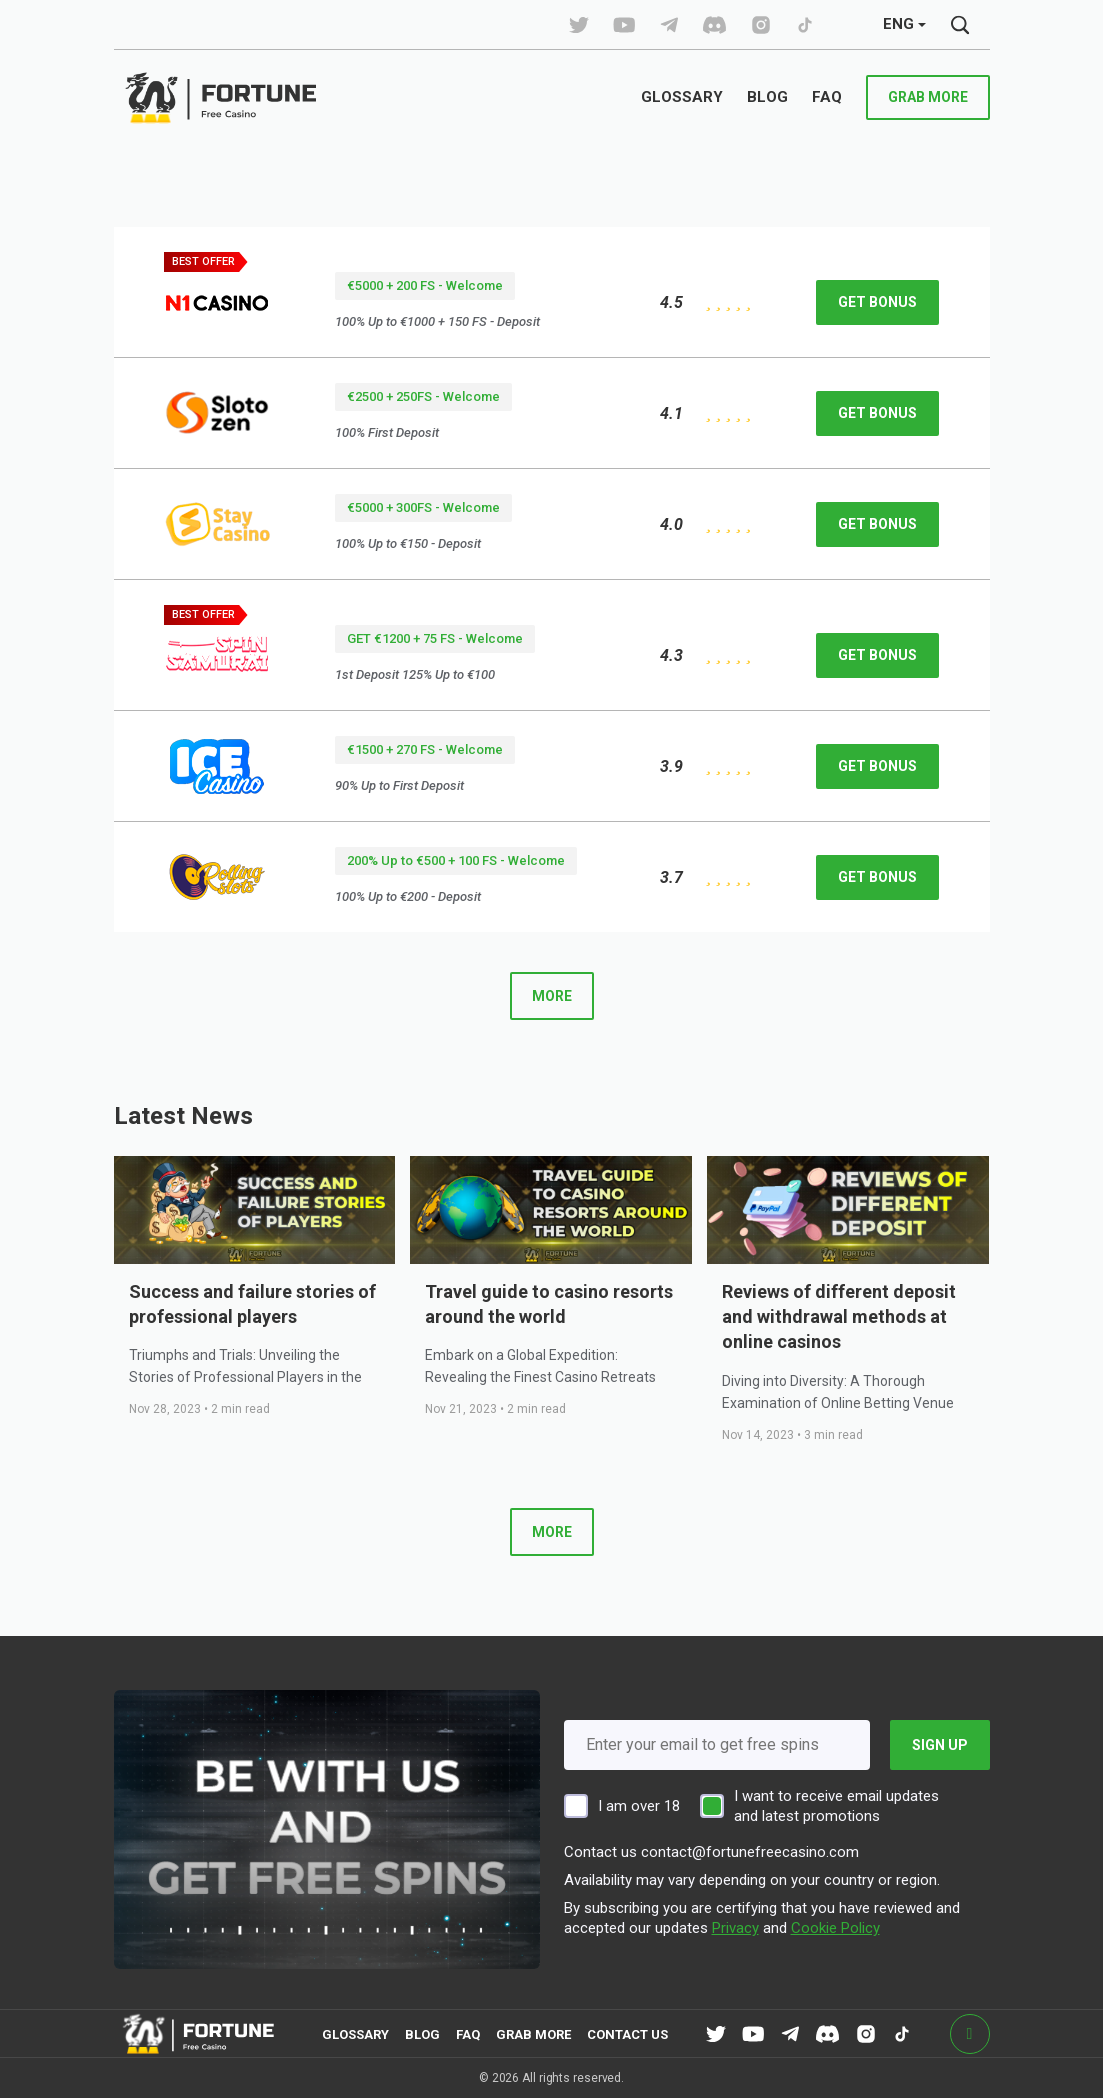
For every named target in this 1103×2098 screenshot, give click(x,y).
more (552, 996)
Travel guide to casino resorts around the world (549, 1304)
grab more (928, 97)
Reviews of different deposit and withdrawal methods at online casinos (839, 1316)
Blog (422, 2034)
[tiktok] (579, 25)
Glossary (355, 2034)
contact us (627, 2034)
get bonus (877, 302)
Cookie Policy (835, 1928)
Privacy (735, 1928)
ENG (898, 24)
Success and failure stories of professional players (252, 1304)
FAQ (468, 2034)
